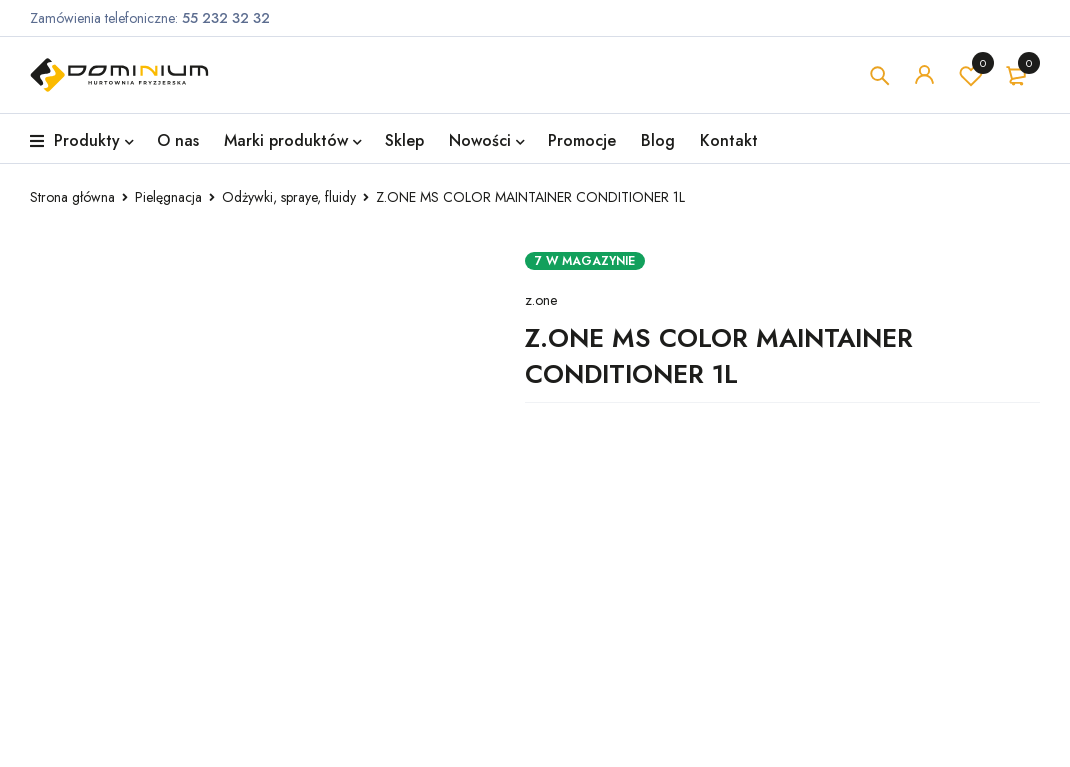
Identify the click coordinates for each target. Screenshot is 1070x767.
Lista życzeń (971, 75)
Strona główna (72, 197)
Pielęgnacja (168, 197)
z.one (541, 300)
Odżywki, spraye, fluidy (289, 197)
